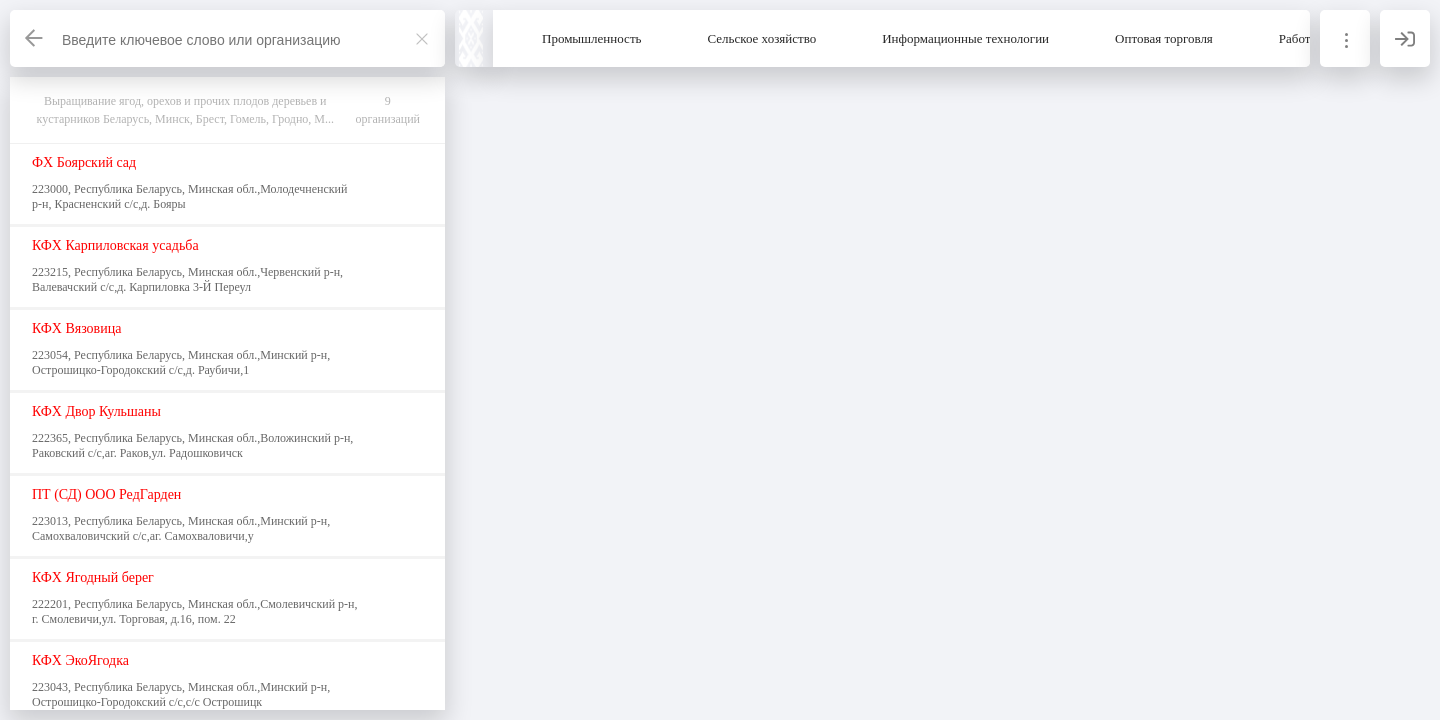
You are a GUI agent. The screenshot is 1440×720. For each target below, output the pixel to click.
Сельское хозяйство (762, 38)
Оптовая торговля (1164, 38)
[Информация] (1345, 38)
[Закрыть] (422, 39)
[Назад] (35, 38)
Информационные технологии (965, 38)
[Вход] (1405, 38)
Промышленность (592, 38)
